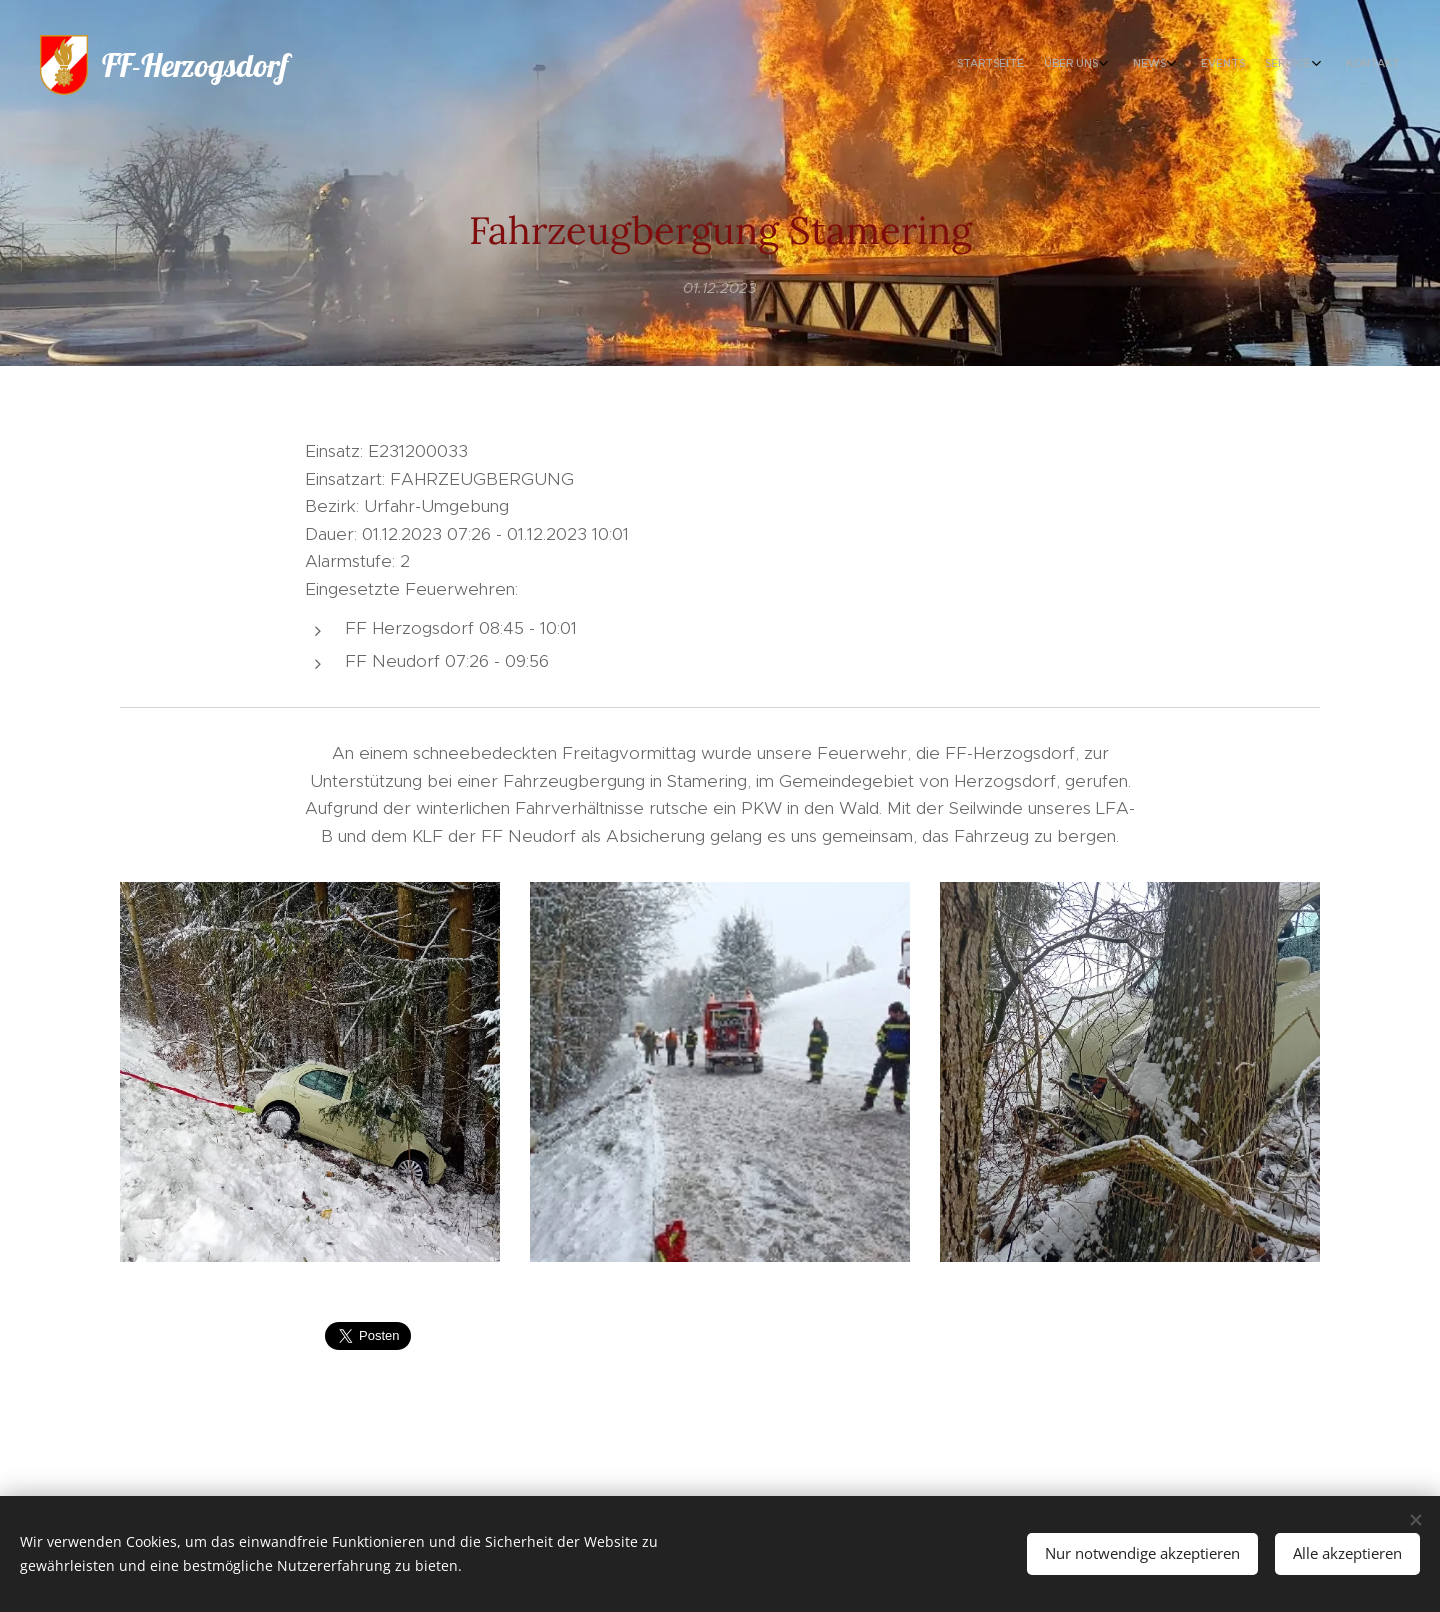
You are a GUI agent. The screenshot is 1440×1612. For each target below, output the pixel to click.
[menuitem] (1257, 65)
